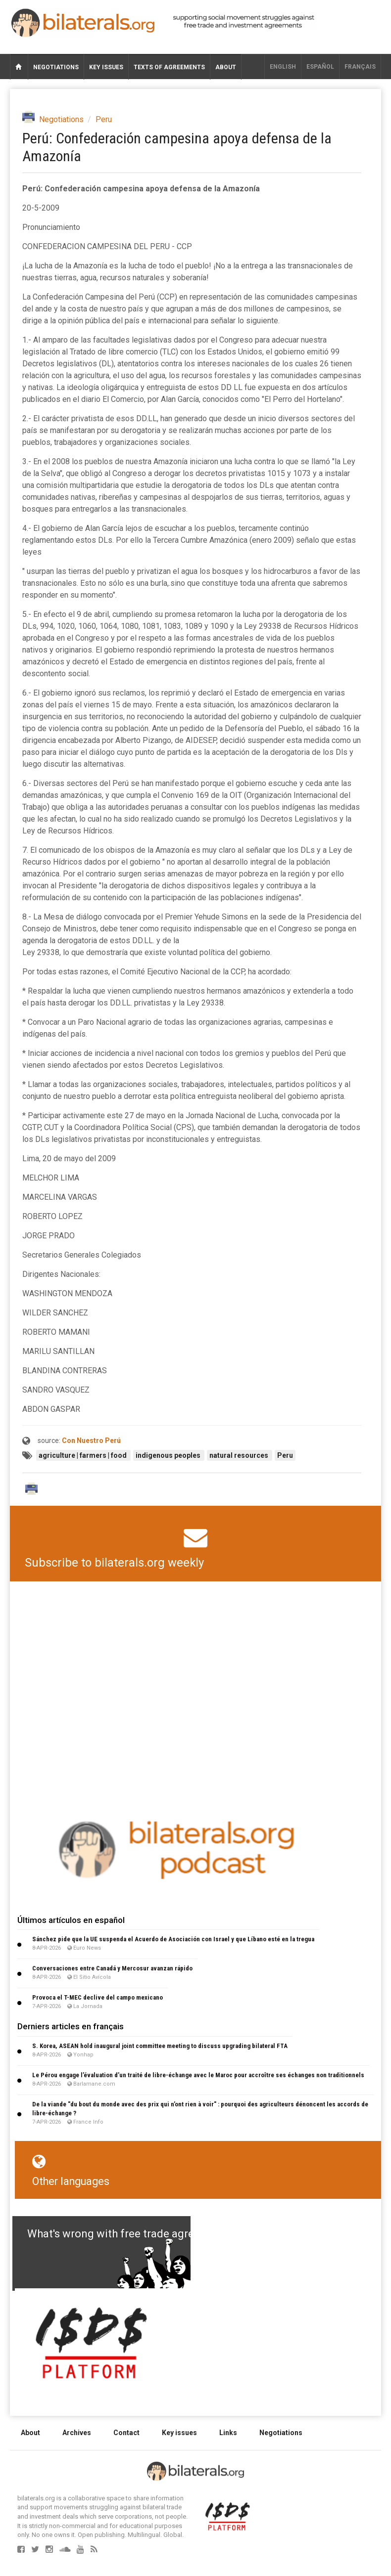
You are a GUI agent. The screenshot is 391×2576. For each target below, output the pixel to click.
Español (320, 66)
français (360, 66)
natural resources (239, 1455)
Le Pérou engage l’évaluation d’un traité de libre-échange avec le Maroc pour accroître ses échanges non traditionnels (198, 2075)
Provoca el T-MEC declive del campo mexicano (97, 1997)
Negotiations (56, 67)
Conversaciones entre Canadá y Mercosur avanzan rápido (112, 1968)
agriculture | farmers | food (83, 1455)
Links (228, 2433)
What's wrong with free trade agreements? (132, 2233)
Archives (76, 2433)
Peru (104, 119)
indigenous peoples (169, 1455)
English (283, 66)
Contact (126, 2433)
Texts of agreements (169, 67)
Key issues (106, 67)
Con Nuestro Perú (91, 1440)
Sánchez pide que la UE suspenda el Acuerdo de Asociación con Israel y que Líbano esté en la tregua (173, 1939)
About (225, 67)
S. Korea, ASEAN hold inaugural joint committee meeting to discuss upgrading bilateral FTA (160, 2046)
